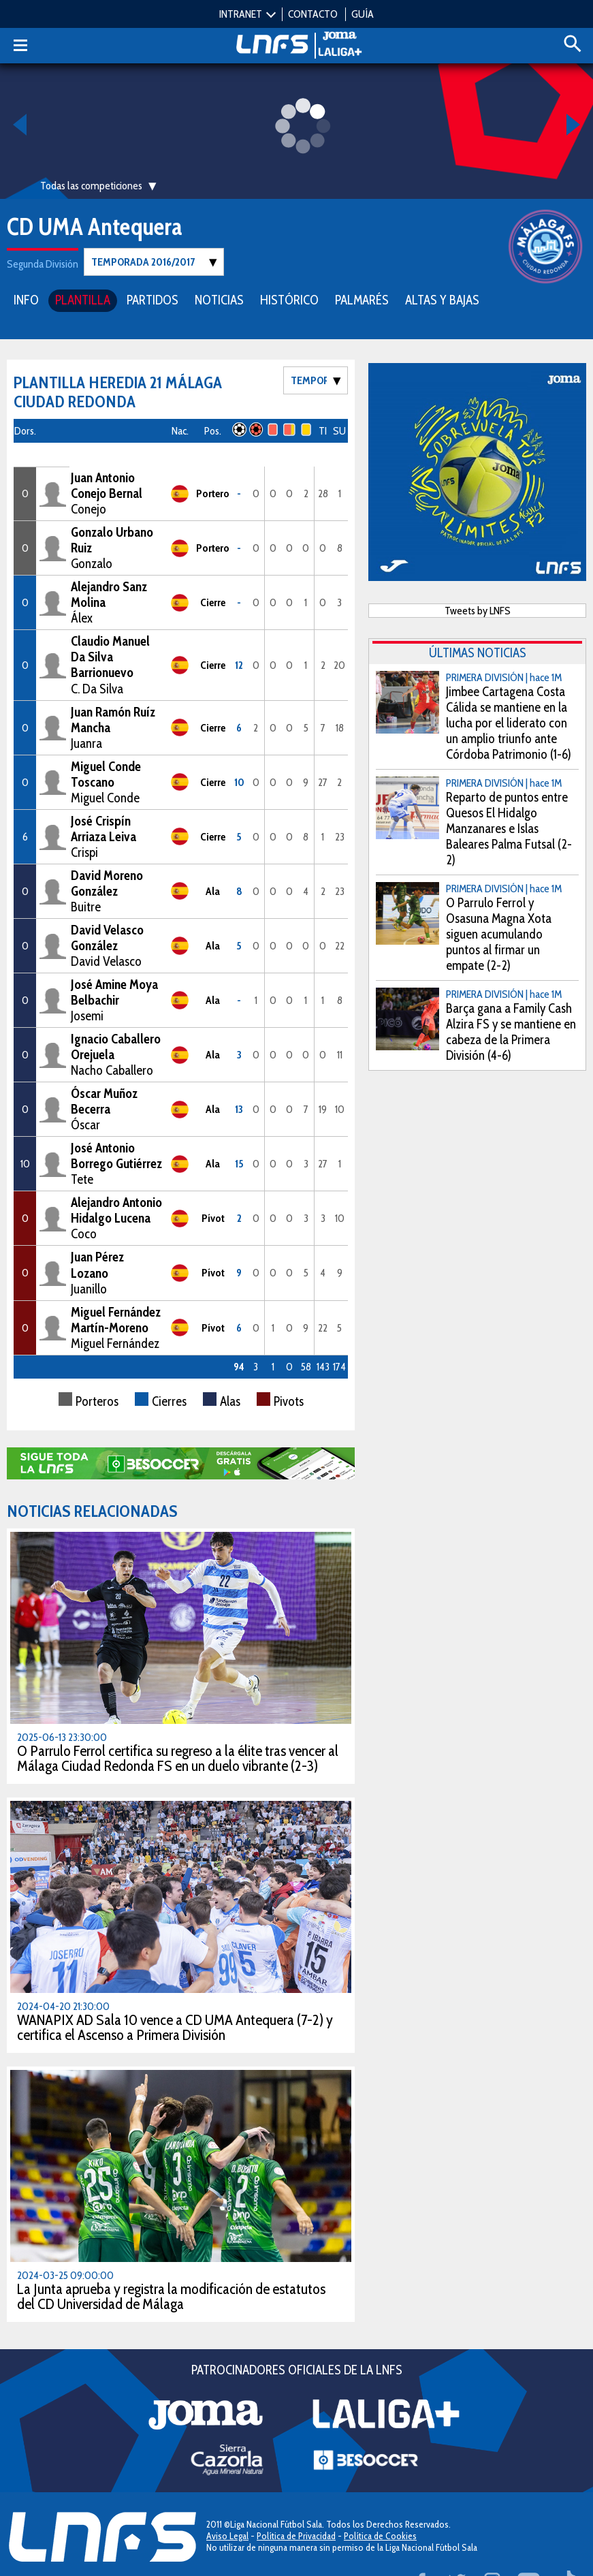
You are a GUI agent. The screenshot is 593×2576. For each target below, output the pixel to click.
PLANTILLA (82, 299)
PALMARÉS (362, 299)
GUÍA (362, 13)
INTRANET (240, 13)
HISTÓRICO (289, 299)
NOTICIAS (219, 299)
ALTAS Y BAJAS (442, 299)
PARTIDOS (152, 299)
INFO (26, 299)
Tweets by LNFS (478, 609)
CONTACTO (313, 13)
